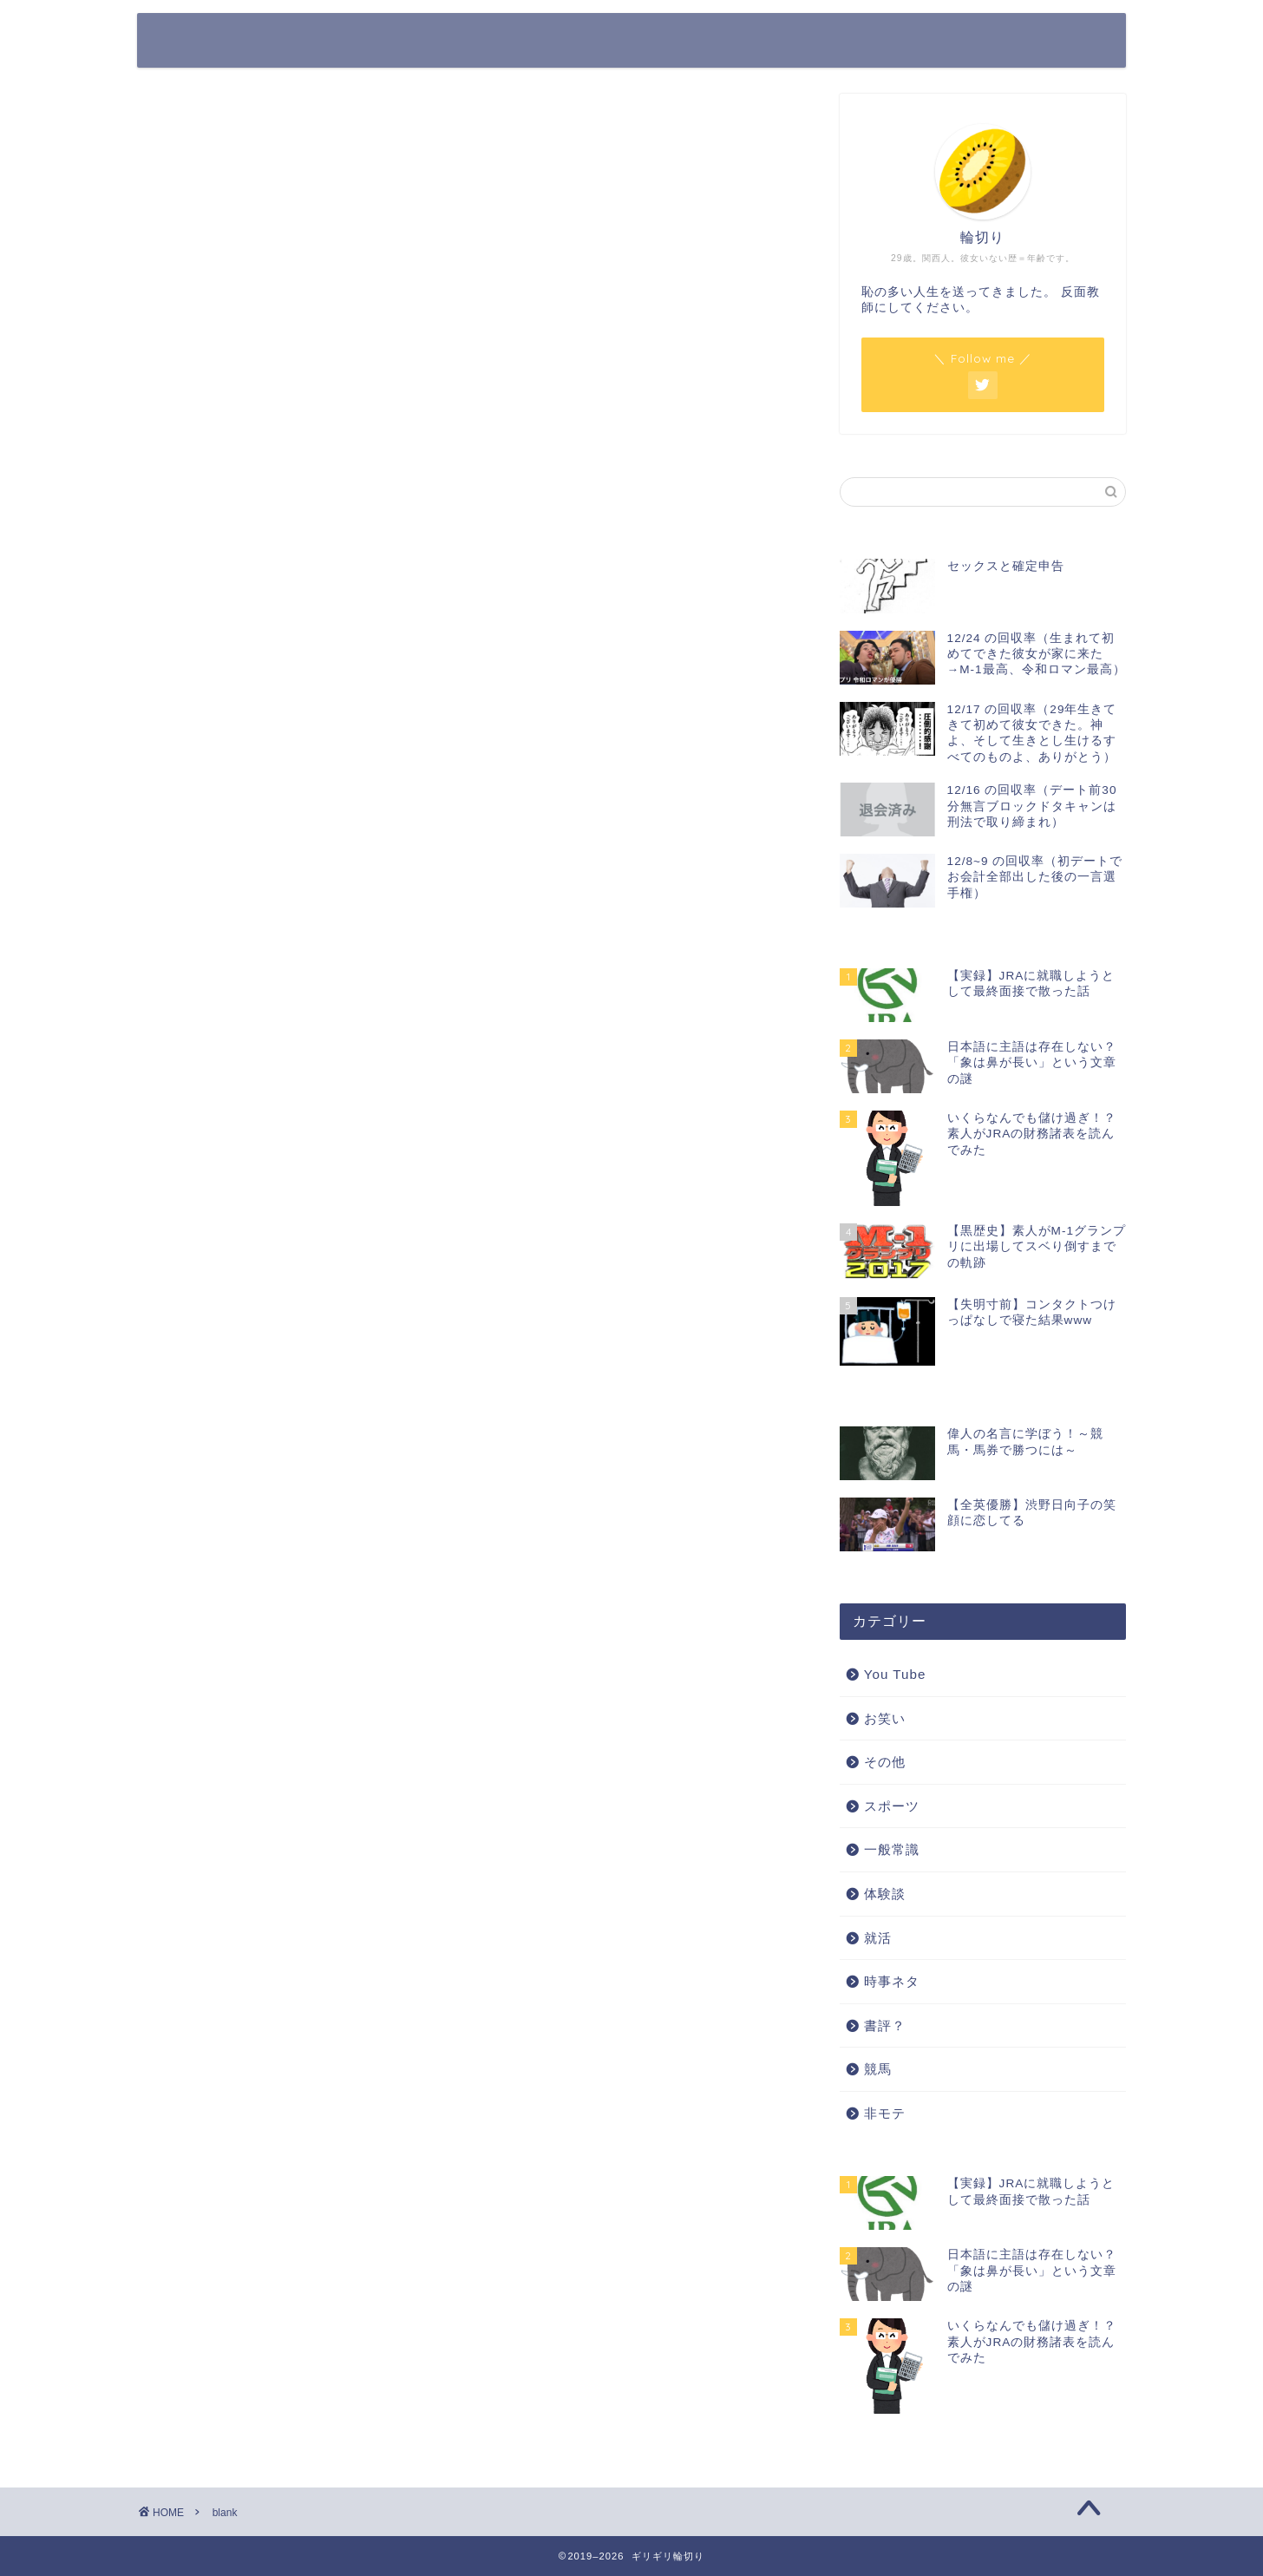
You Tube (895, 1674)
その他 (885, 1761)
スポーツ (891, 1806)
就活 (878, 1937)
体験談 (885, 1893)
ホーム (764, 40)
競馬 (878, 2068)
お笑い (885, 1718)
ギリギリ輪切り (238, 40)
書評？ (885, 2025)
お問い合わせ (1014, 40)
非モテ (885, 2113)
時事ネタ (891, 1981)
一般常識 (891, 1849)
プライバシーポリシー (880, 40)
